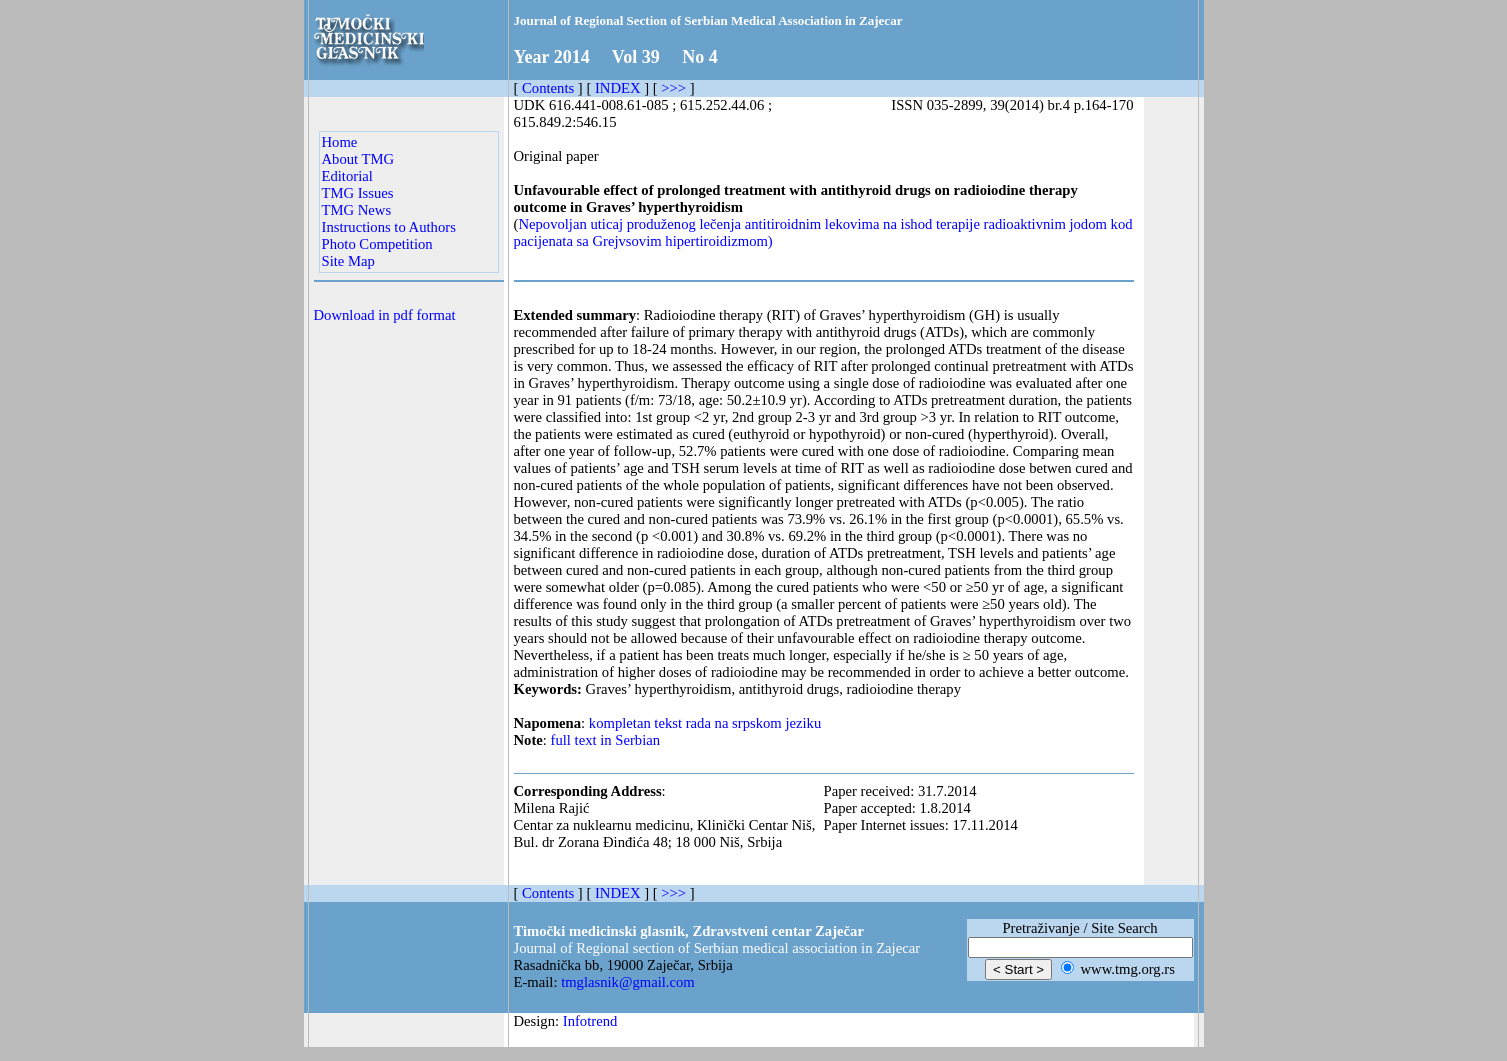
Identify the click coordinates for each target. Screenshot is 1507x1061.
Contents (548, 88)
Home (340, 142)
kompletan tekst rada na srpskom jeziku (705, 723)
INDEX (618, 88)
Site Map (348, 261)
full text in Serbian (606, 740)
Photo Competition (377, 244)
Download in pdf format (385, 315)
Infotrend (590, 1021)
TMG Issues (358, 193)
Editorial (347, 176)
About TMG (358, 159)
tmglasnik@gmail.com (628, 982)
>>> (673, 88)
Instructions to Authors (389, 227)
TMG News (357, 210)
